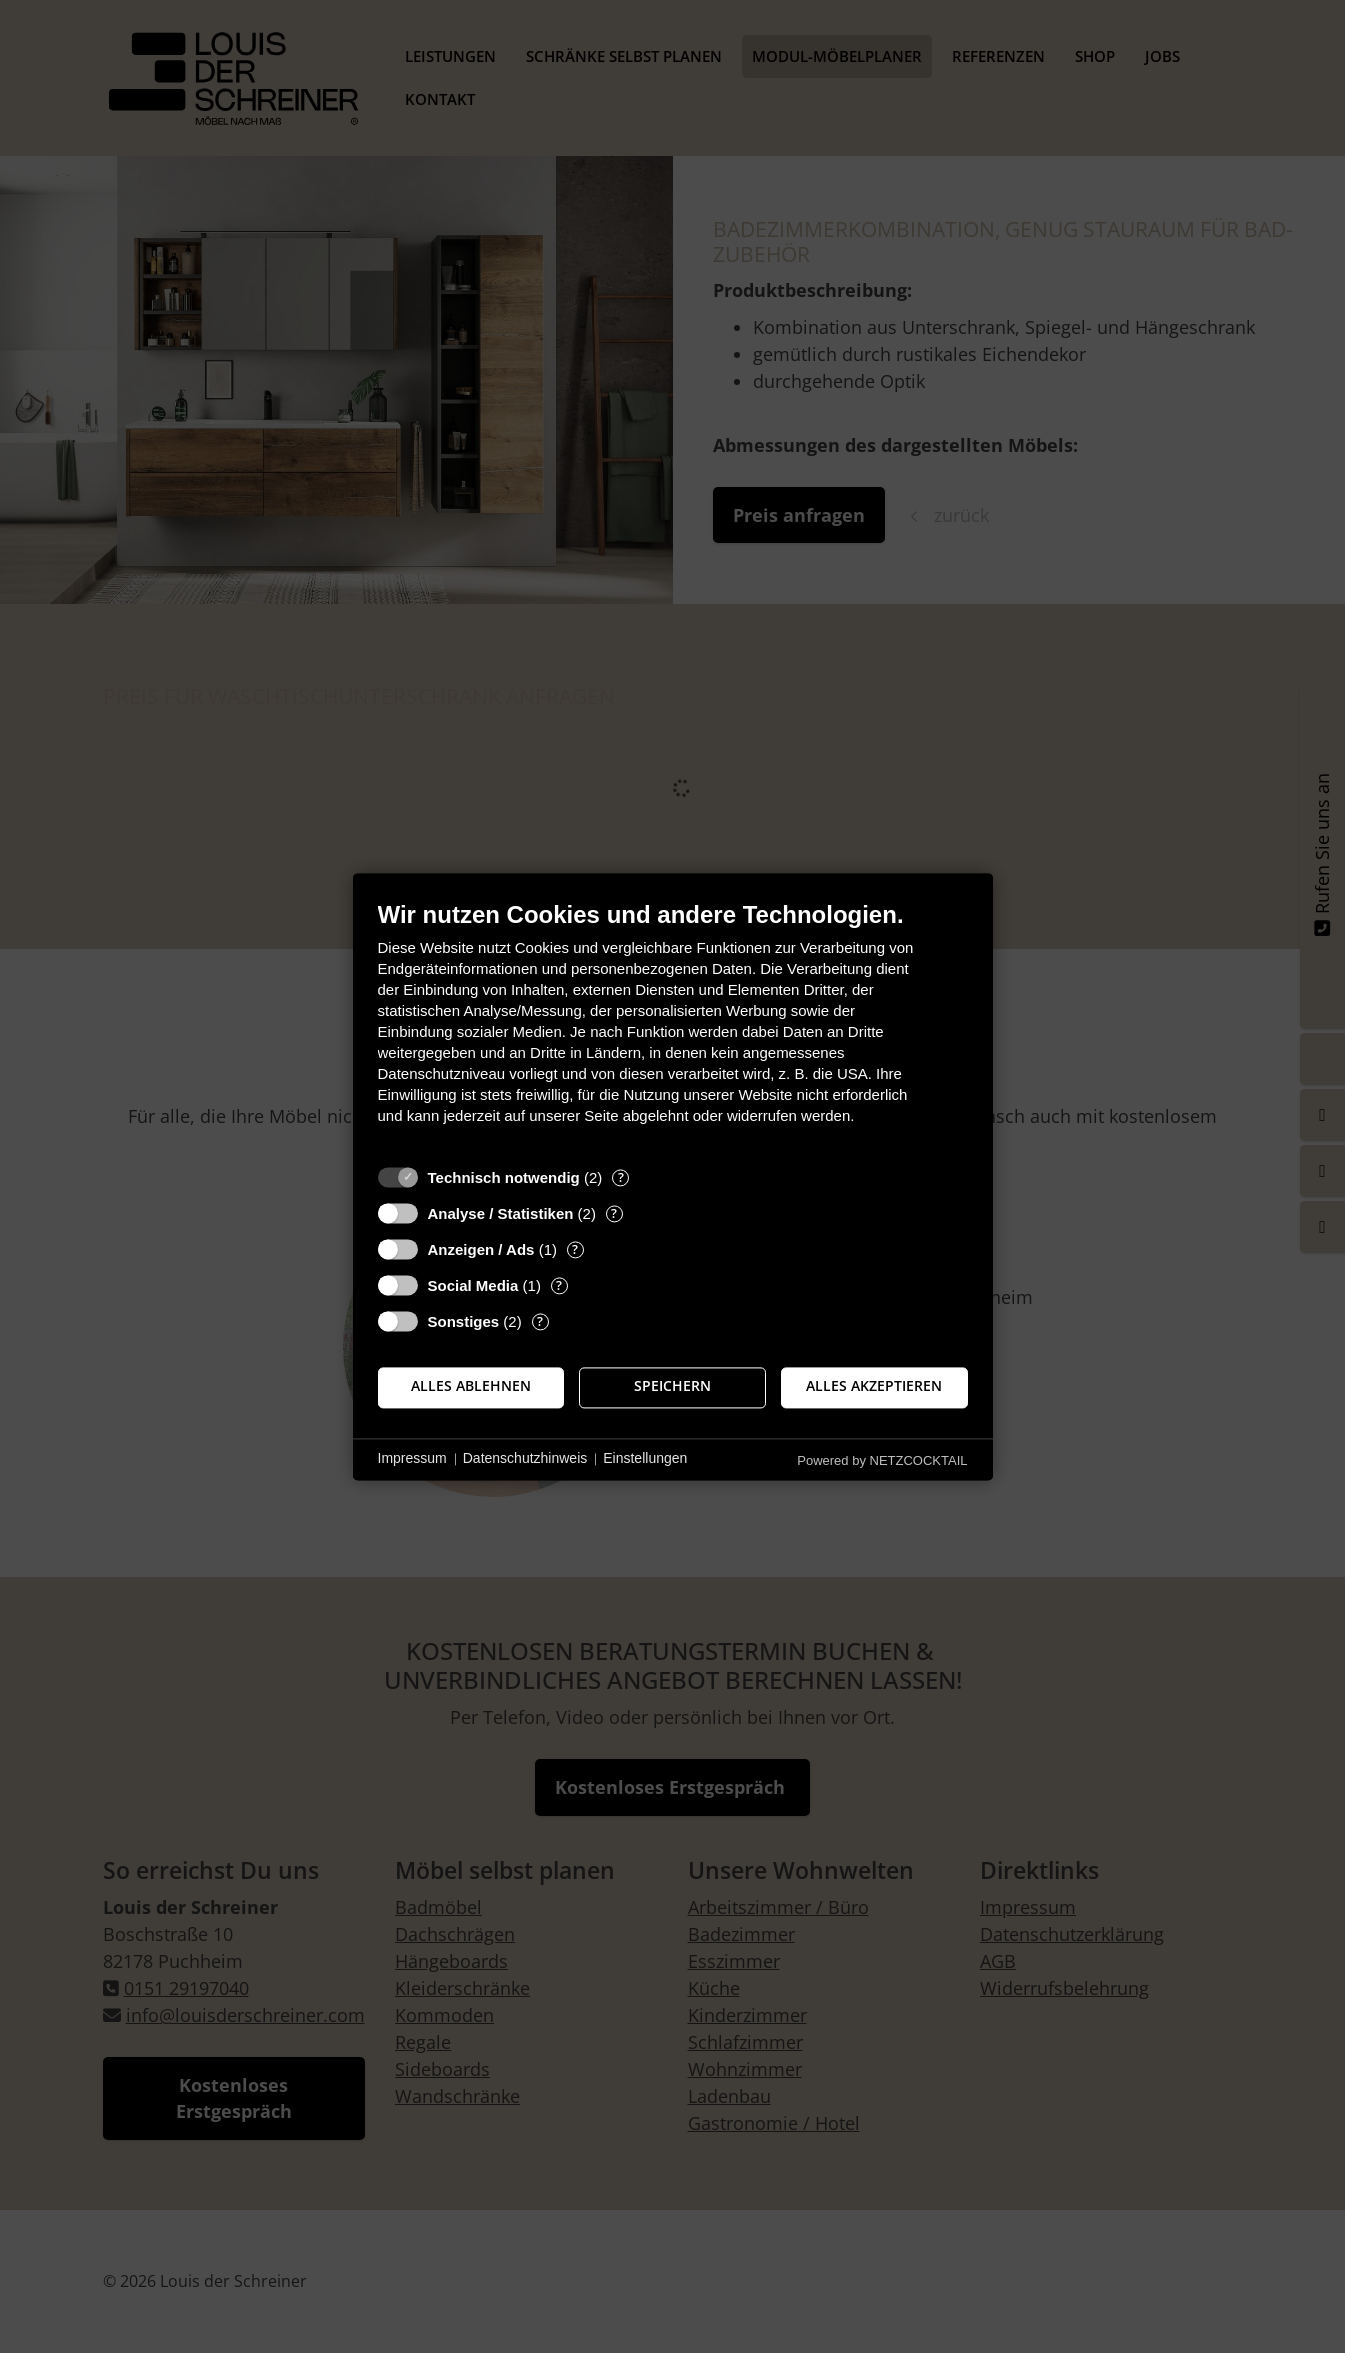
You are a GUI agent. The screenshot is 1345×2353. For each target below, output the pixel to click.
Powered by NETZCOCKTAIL (882, 1460)
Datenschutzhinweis (525, 1459)
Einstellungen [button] (645, 1459)
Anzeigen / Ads (481, 1249)
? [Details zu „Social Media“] (559, 1285)
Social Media (473, 1285)
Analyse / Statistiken (501, 1213)
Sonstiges (464, 1321)
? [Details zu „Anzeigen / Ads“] (575, 1249)
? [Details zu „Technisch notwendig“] (621, 1177)
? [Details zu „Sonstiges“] (540, 1321)
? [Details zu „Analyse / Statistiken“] (614, 1213)
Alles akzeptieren (874, 1387)
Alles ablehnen (471, 1387)
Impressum (412, 1459)
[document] (673, 1027)
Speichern (672, 1387)
